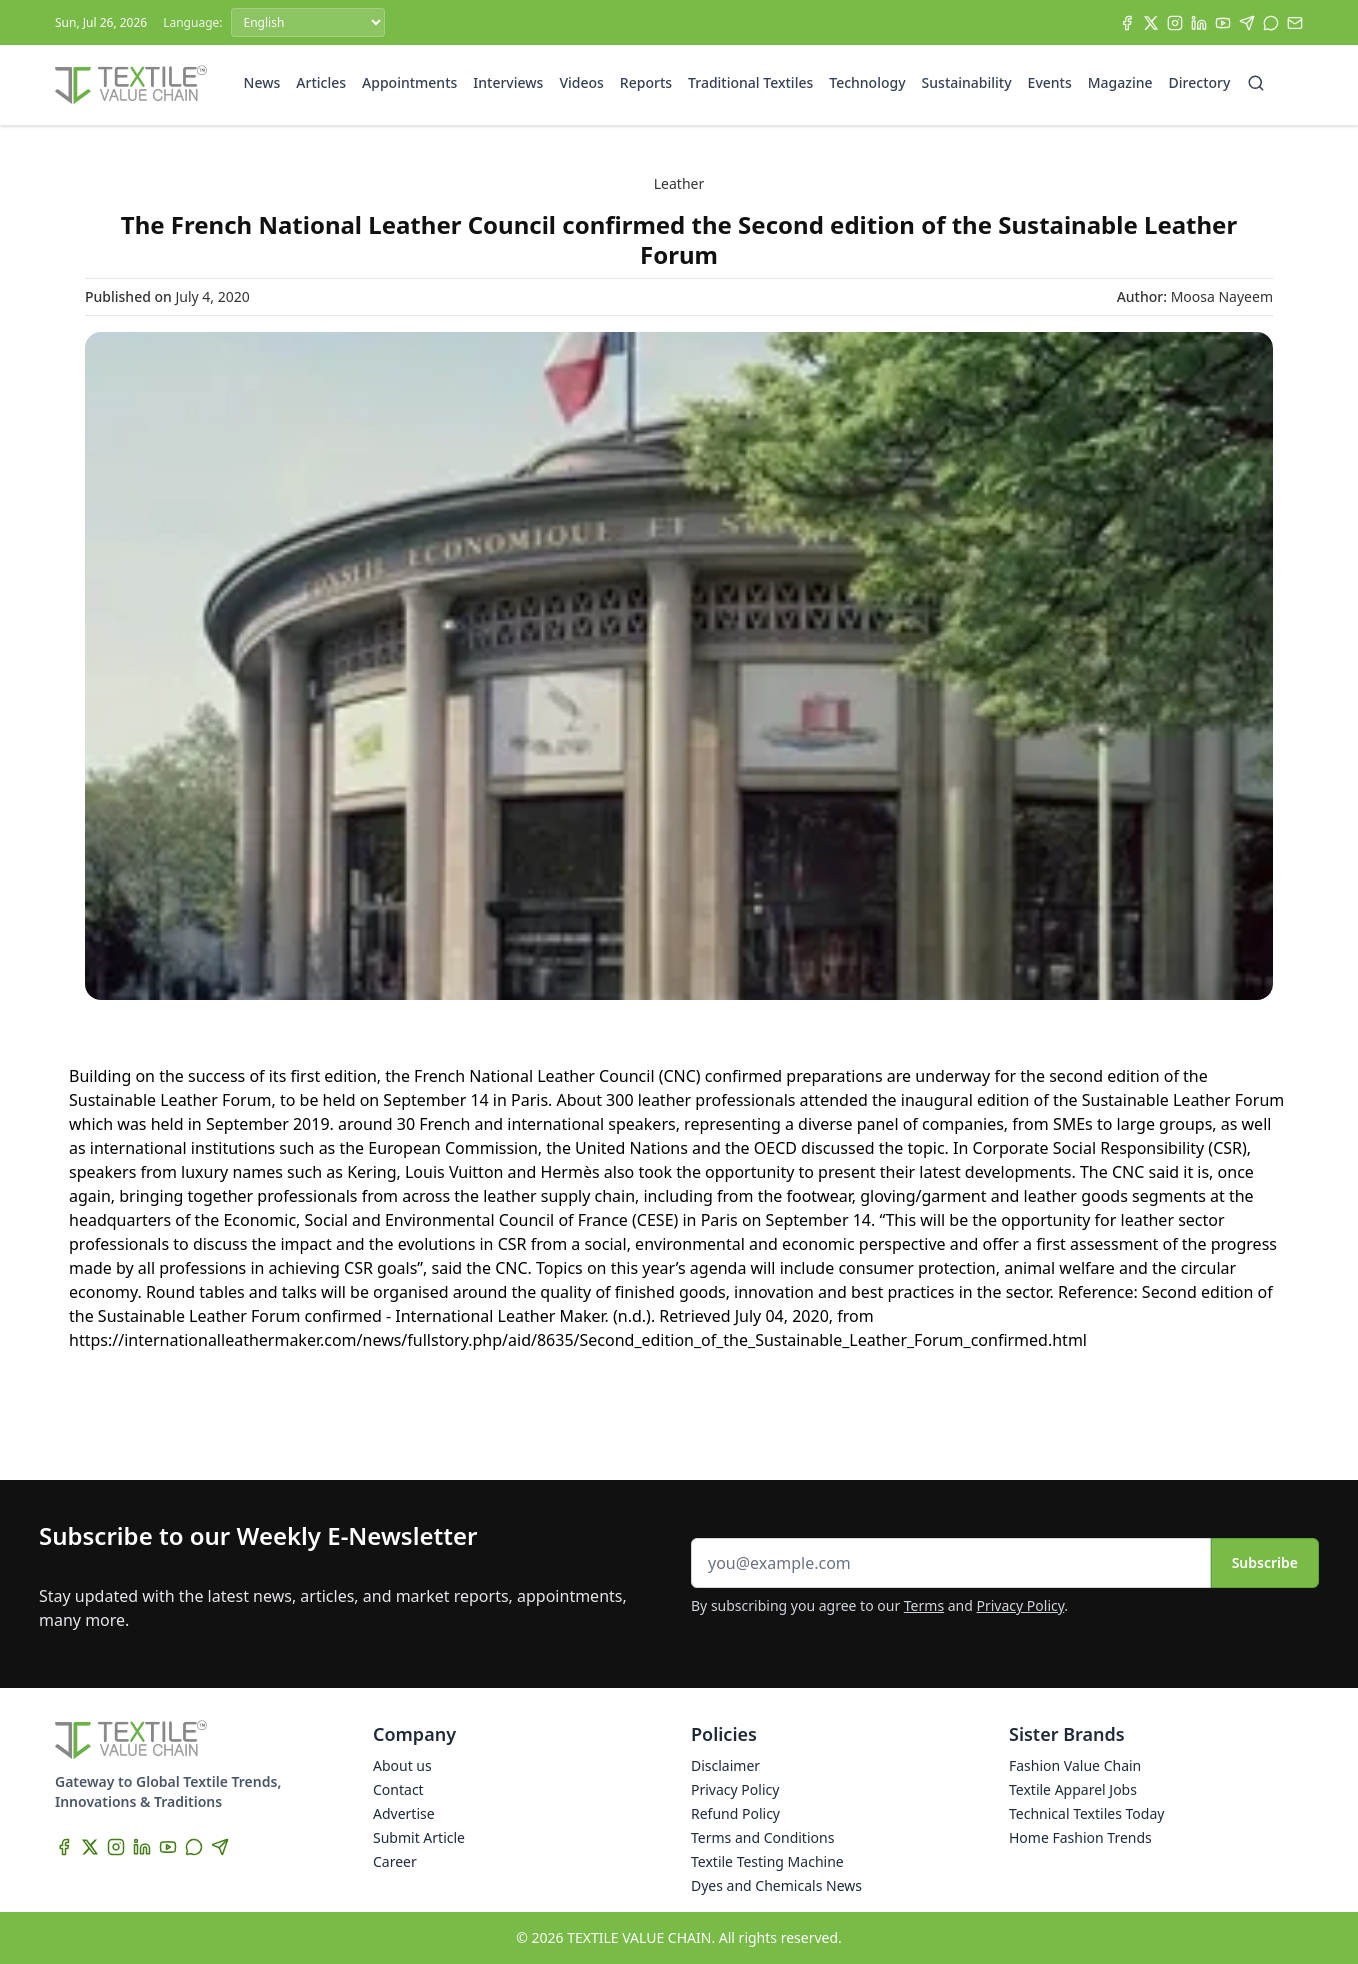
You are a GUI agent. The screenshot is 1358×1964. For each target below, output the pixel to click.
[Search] (1256, 83)
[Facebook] (1127, 23)
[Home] (131, 85)
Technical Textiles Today (1086, 1813)
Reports (646, 82)
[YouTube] (1223, 23)
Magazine (1120, 82)
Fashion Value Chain (1075, 1765)
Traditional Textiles (750, 82)
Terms (924, 1605)
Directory (1200, 82)
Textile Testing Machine (767, 1861)
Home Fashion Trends (1080, 1837)
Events (1050, 82)
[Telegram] (1247, 23)
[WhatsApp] (1271, 23)
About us (402, 1765)
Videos (581, 82)
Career (395, 1861)
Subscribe (1265, 1562)
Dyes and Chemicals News (776, 1885)
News (262, 82)
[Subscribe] (1295, 23)
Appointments (409, 82)
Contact (398, 1789)
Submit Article (419, 1837)
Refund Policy (735, 1813)
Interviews (508, 82)
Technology (867, 82)
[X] (1151, 23)
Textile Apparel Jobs (1073, 1789)
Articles (321, 82)
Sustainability (967, 82)
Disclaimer (725, 1765)
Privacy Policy (1021, 1605)
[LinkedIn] (1199, 23)
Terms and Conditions (762, 1837)
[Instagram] (1175, 23)
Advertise (404, 1813)
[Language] (308, 22)
